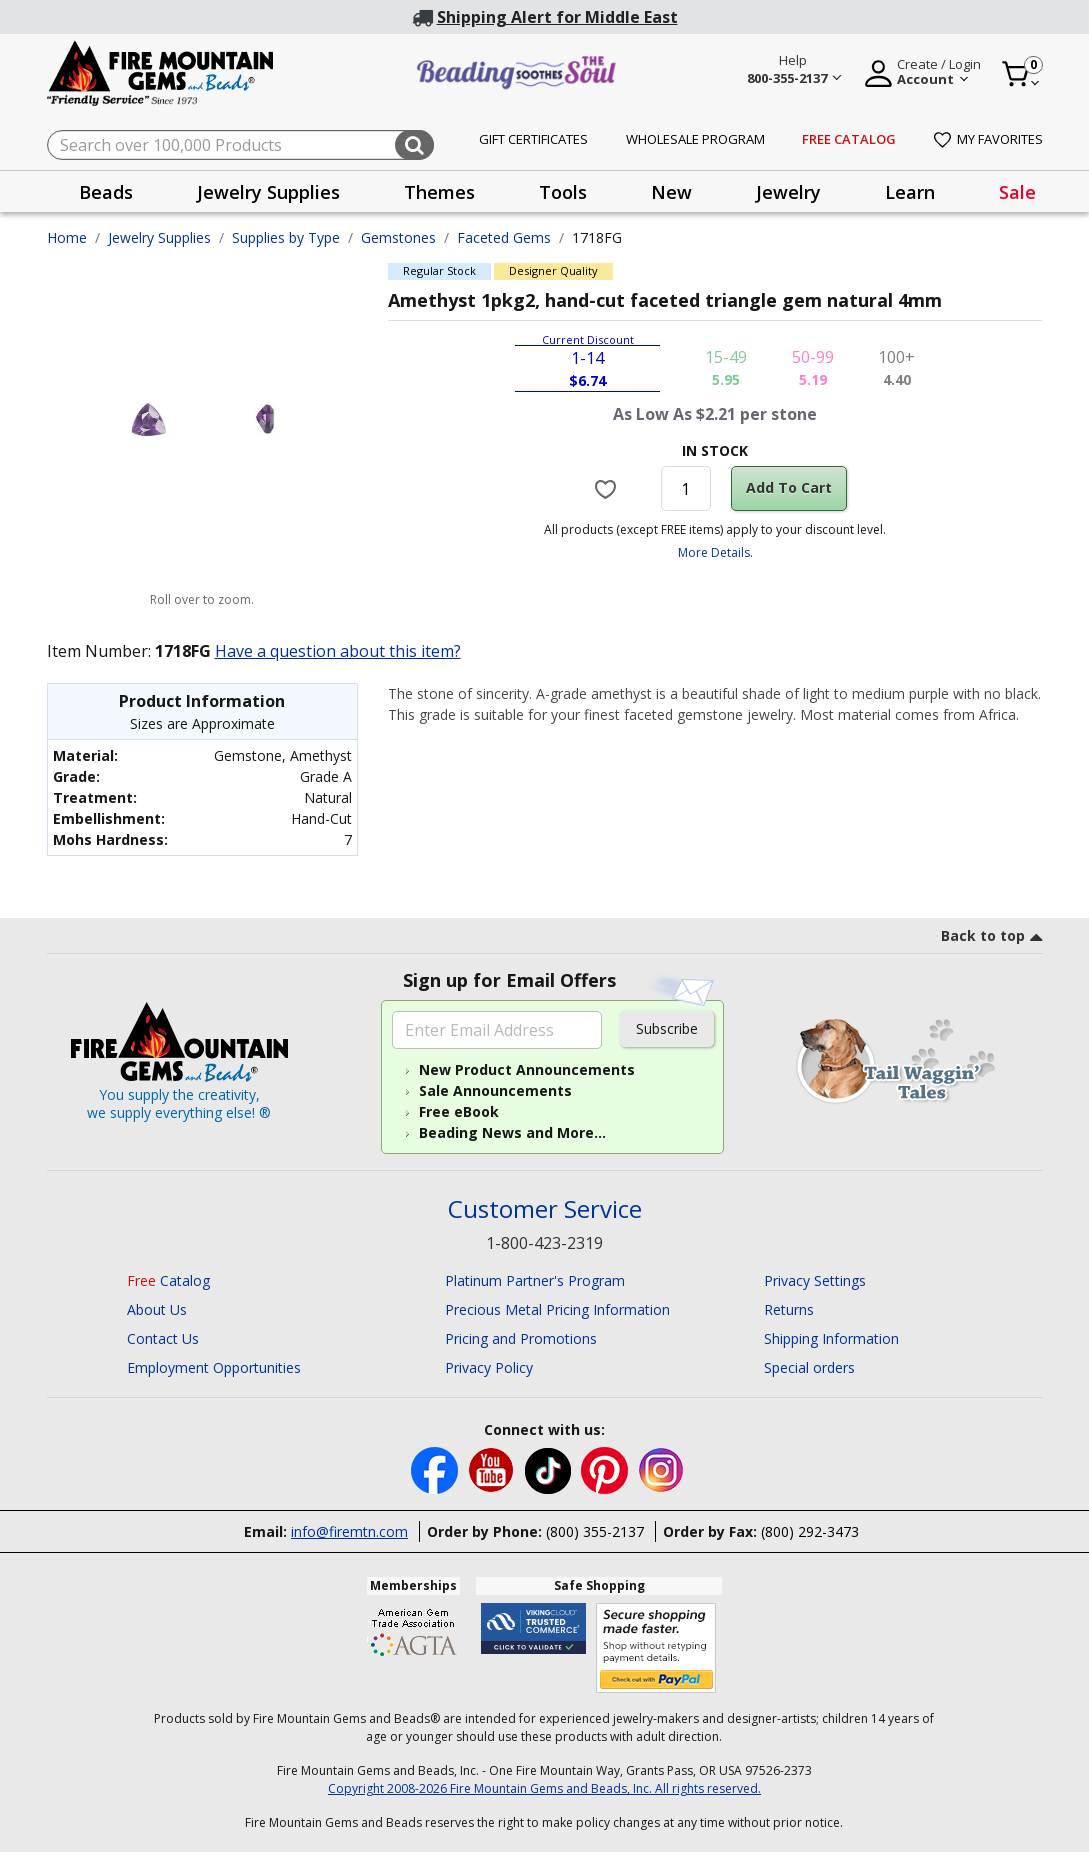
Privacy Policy (489, 1367)
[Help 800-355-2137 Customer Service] (793, 72)
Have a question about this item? (338, 651)
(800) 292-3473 (810, 1531)
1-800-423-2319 (544, 1243)
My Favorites (988, 139)
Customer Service (545, 1209)
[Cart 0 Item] (1021, 74)
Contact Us (163, 1338)
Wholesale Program (695, 139)
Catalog (168, 1280)
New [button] (671, 192)
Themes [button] (439, 192)
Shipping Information (831, 1338)
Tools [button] (563, 192)
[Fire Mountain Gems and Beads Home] (161, 71)
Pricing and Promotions (521, 1338)
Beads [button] (106, 192)
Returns (789, 1309)
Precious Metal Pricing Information (557, 1309)
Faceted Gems (504, 237)
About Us (157, 1309)
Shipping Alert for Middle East (557, 17)
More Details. (715, 552)
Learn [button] (910, 192)
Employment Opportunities (214, 1367)
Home (67, 237)
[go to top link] (992, 939)
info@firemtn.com (349, 1531)
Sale (1017, 192)
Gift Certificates (533, 139)
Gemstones (398, 237)
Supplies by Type (286, 237)
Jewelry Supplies (159, 237)
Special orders (809, 1367)
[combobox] (240, 145)
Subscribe (667, 1028)
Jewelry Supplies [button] (268, 192)
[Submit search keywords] (414, 145)
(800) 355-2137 (595, 1531)
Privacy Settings (815, 1280)
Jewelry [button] (788, 192)
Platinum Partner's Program (535, 1280)
